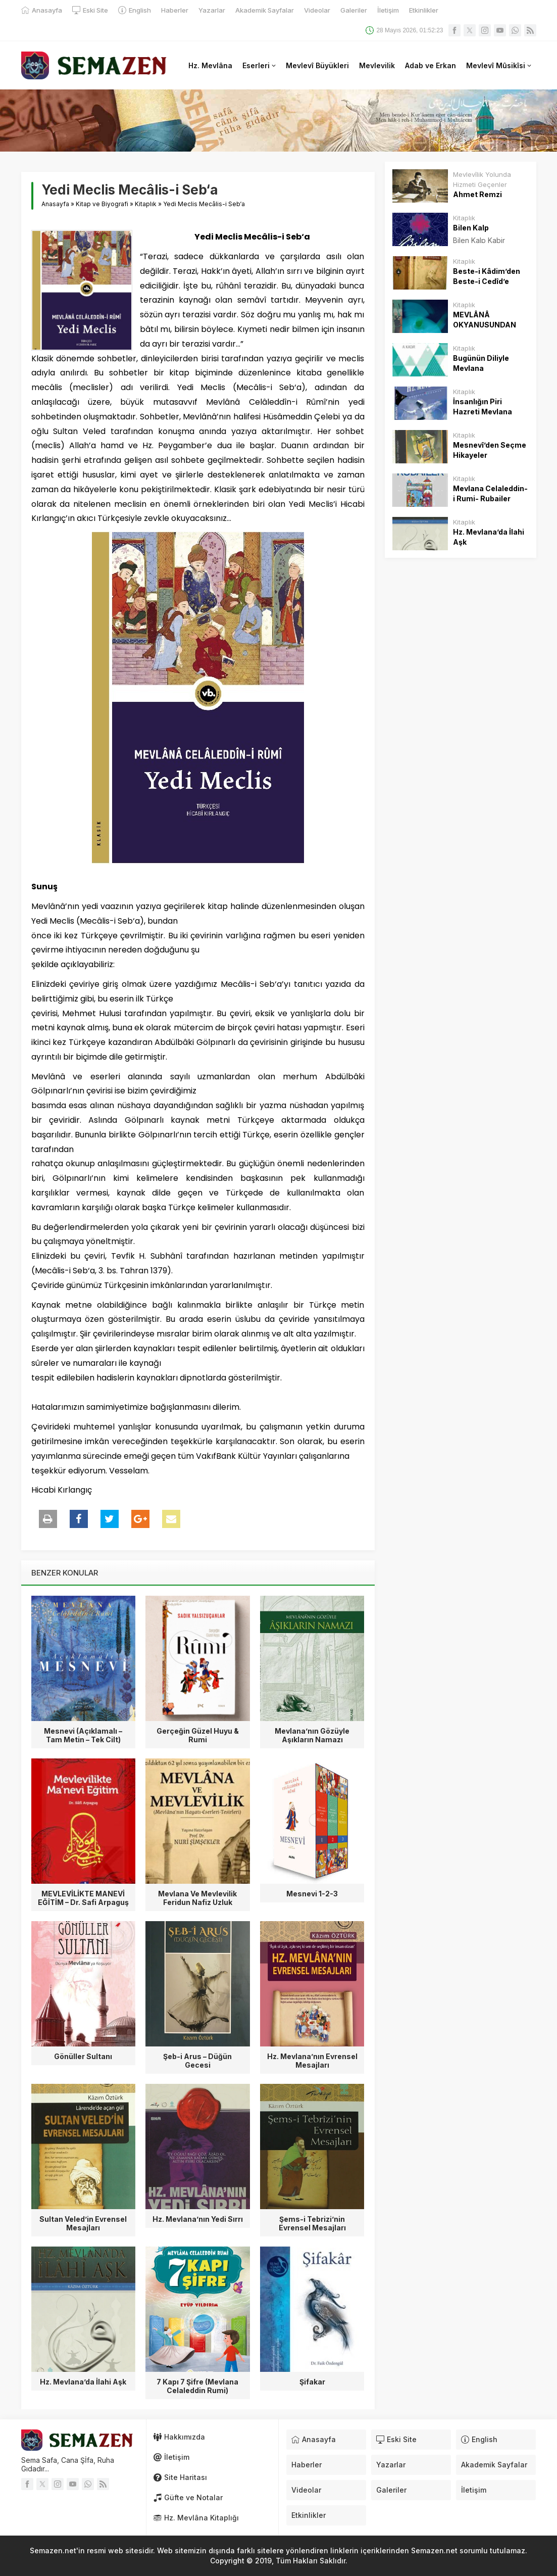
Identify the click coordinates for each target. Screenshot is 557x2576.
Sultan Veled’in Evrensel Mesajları (83, 2223)
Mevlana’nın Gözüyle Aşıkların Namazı (312, 1735)
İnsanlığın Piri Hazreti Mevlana (482, 406)
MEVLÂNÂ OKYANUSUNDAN (484, 319)
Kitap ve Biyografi (102, 204)
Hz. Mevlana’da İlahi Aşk (83, 2381)
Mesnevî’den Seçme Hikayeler (489, 450)
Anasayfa (55, 204)
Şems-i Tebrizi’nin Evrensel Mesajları (312, 2223)
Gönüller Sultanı (83, 2056)
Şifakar (312, 2381)
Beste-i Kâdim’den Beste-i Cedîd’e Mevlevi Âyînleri (486, 281)
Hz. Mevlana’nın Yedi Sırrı (198, 2219)
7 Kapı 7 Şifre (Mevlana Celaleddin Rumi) (197, 2386)
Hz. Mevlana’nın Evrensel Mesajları (312, 2060)
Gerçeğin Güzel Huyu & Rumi (198, 1735)
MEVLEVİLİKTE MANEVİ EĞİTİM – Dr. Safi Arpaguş (83, 1897)
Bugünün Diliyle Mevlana (481, 363)
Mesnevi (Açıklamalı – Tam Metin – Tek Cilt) (83, 1735)
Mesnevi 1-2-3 (312, 1893)
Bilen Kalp (471, 227)
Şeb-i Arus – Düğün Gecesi (197, 2060)
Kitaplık (146, 204)
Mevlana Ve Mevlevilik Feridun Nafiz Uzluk (197, 1897)
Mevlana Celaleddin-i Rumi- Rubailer (490, 493)
